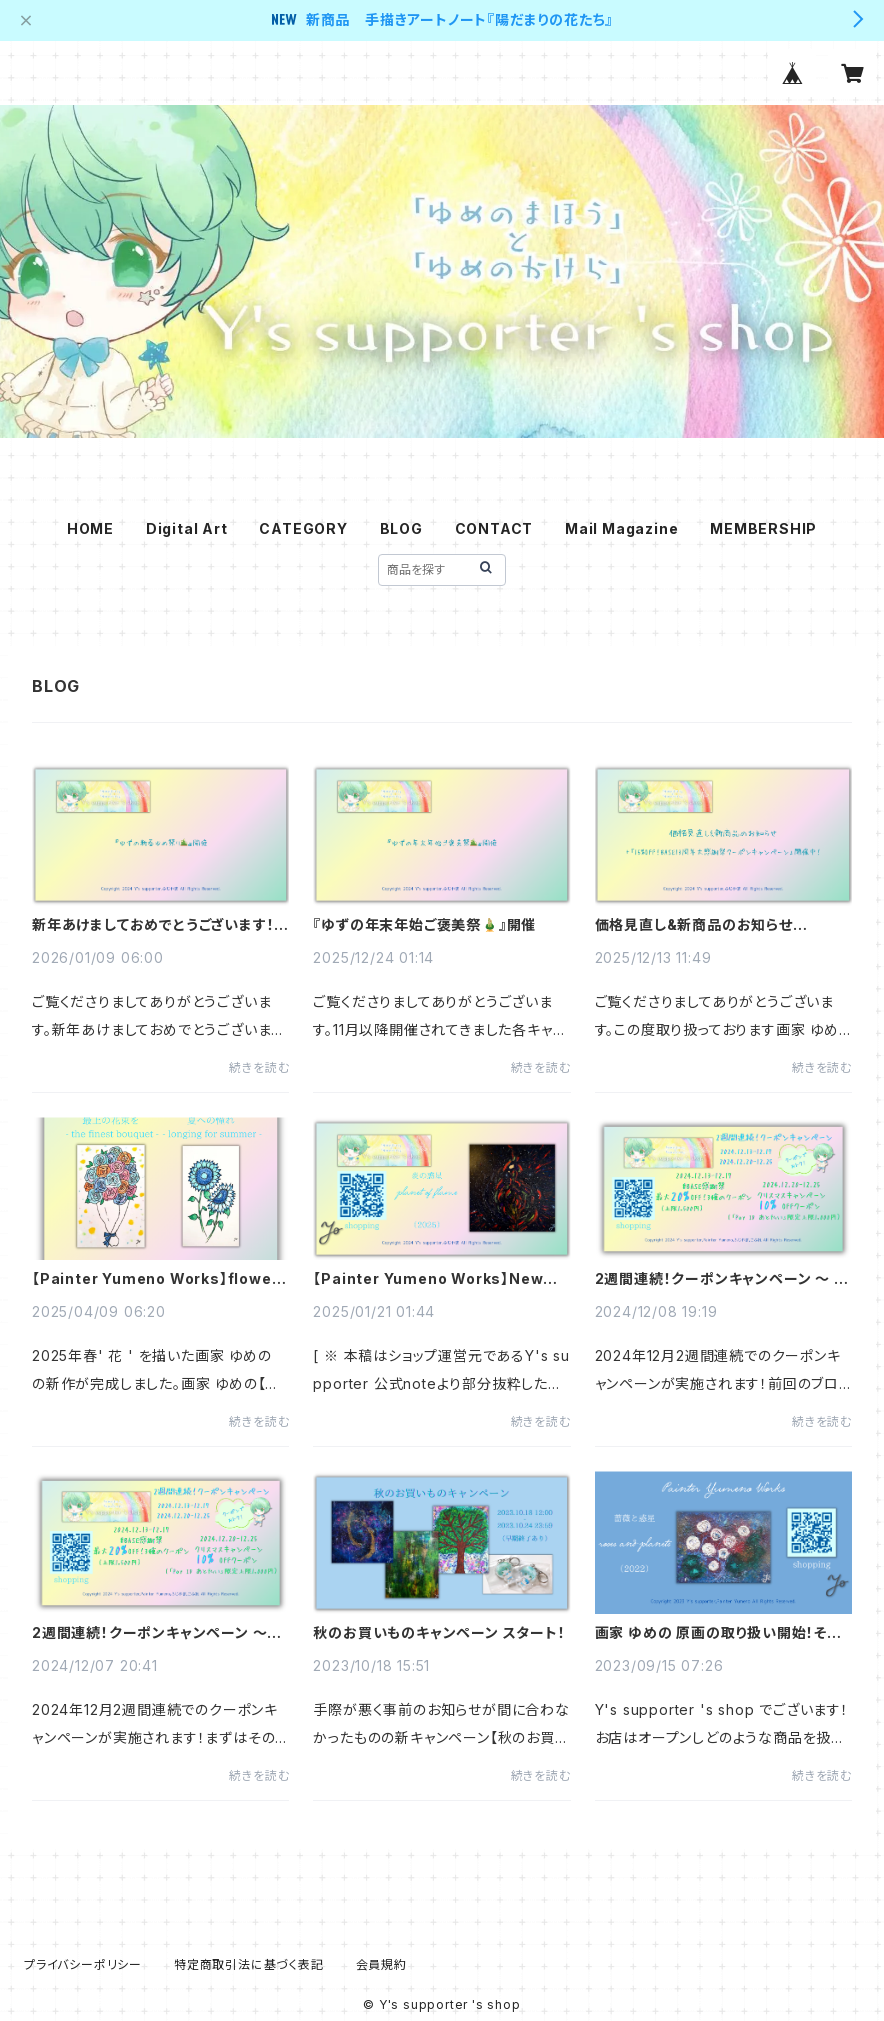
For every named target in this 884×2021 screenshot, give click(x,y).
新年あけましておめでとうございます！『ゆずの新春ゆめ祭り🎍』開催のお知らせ (156, 925)
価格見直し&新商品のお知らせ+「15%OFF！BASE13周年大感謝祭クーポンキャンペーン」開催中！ (719, 925)
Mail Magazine (621, 528)
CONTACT (494, 528)
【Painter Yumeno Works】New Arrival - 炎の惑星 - (428, 1279)
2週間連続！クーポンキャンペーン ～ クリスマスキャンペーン (721, 1279)
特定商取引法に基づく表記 (249, 1964)
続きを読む (259, 1067)
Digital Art (187, 528)
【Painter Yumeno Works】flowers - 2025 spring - (160, 1279)
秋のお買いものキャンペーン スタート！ (439, 1633)
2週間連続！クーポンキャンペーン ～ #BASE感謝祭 (149, 1633)
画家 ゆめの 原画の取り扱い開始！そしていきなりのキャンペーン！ (717, 1633)
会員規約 (381, 1964)
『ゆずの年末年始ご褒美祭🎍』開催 (424, 925)
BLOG (401, 528)
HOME (90, 528)
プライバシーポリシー (83, 1964)
